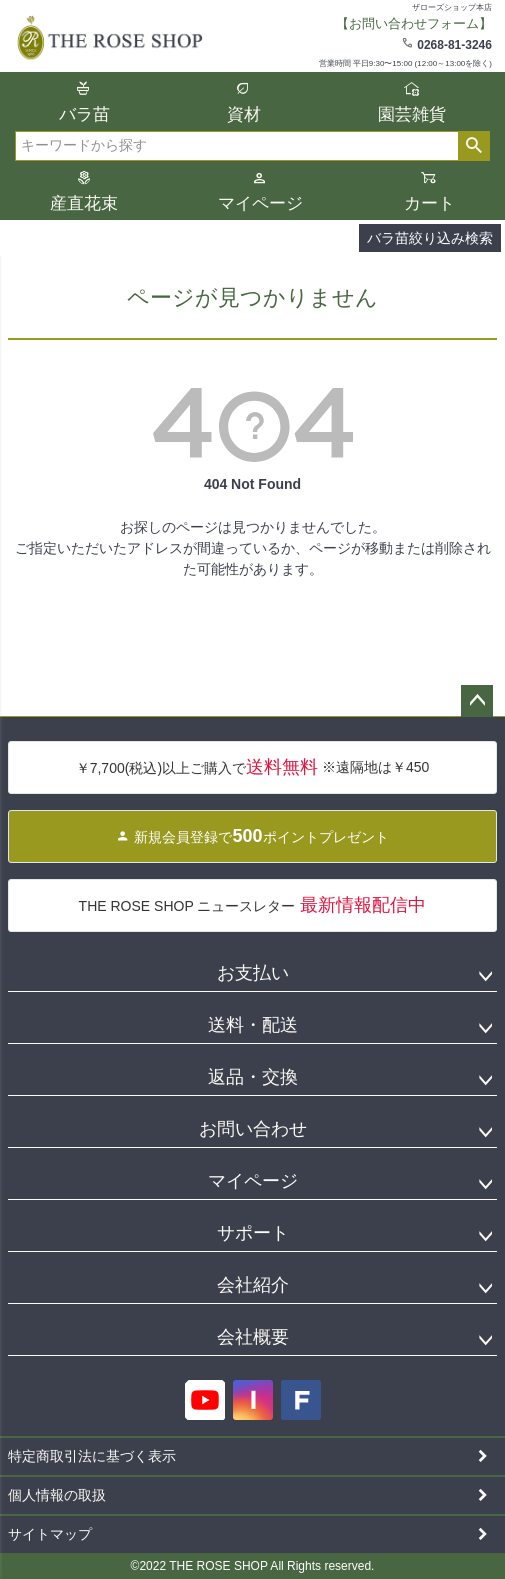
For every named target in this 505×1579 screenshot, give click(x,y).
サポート (253, 1233)
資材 (244, 114)
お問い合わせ (253, 1129)
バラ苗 (84, 114)
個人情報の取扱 (57, 1495)
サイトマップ (50, 1534)
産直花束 (84, 203)
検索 (473, 146)
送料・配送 (253, 1025)
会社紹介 (253, 1285)
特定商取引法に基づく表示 (92, 1456)
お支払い (253, 973)
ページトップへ (477, 701)
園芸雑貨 (412, 114)
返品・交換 (253, 1077)
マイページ (260, 203)
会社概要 (253, 1337)
